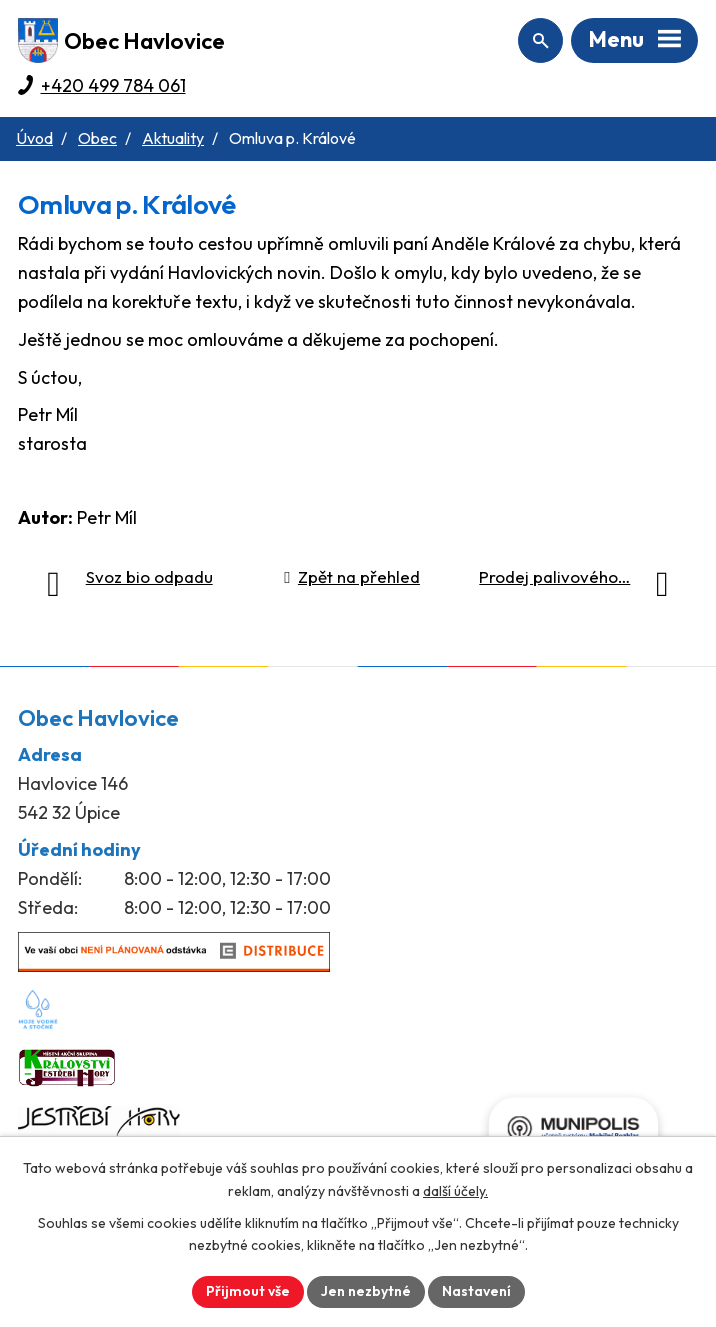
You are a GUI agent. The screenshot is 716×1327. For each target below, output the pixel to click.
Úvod (34, 138)
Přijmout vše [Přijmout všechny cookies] (248, 1291)
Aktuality (173, 138)
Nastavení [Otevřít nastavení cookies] (476, 1291)
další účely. (455, 1191)
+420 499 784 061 (113, 85)
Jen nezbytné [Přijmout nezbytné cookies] (366, 1291)
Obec (97, 138)
